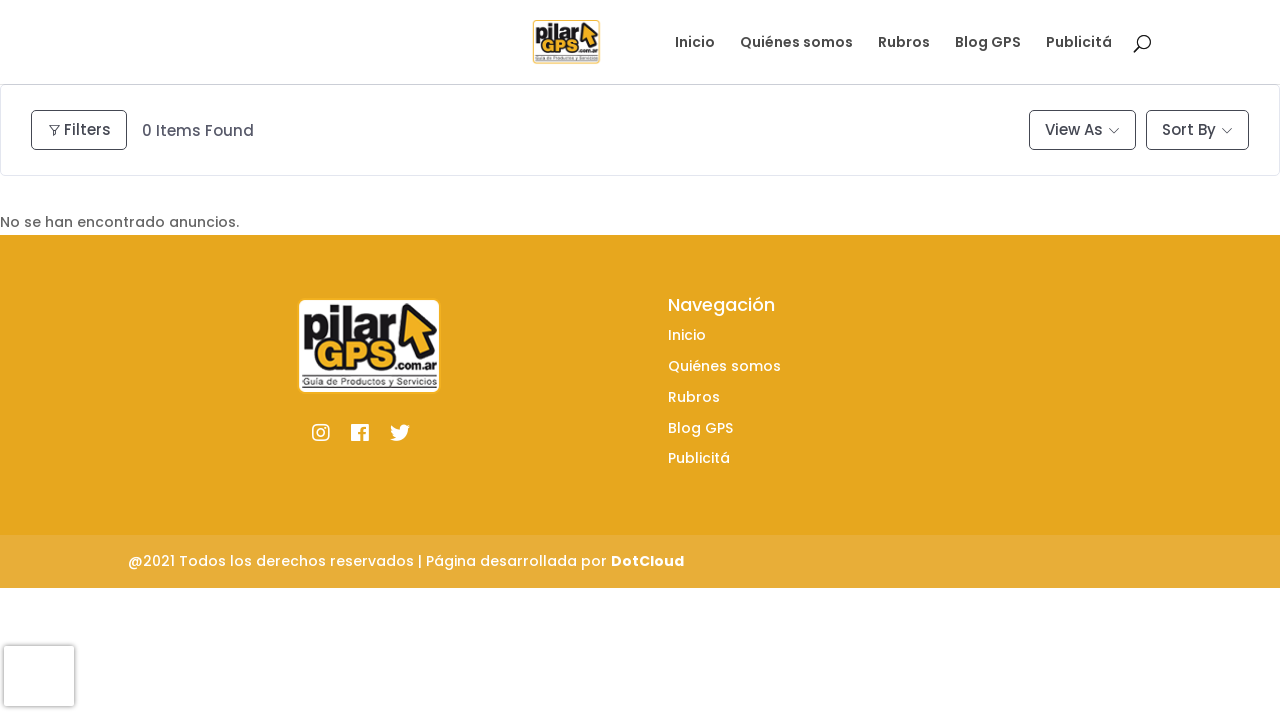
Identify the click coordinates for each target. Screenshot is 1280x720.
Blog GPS (988, 43)
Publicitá (1079, 43)
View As (1074, 129)
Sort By (1189, 129)
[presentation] (39, 676)
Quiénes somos (796, 43)
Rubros (904, 43)
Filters (79, 129)
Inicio (695, 43)
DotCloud (647, 561)
